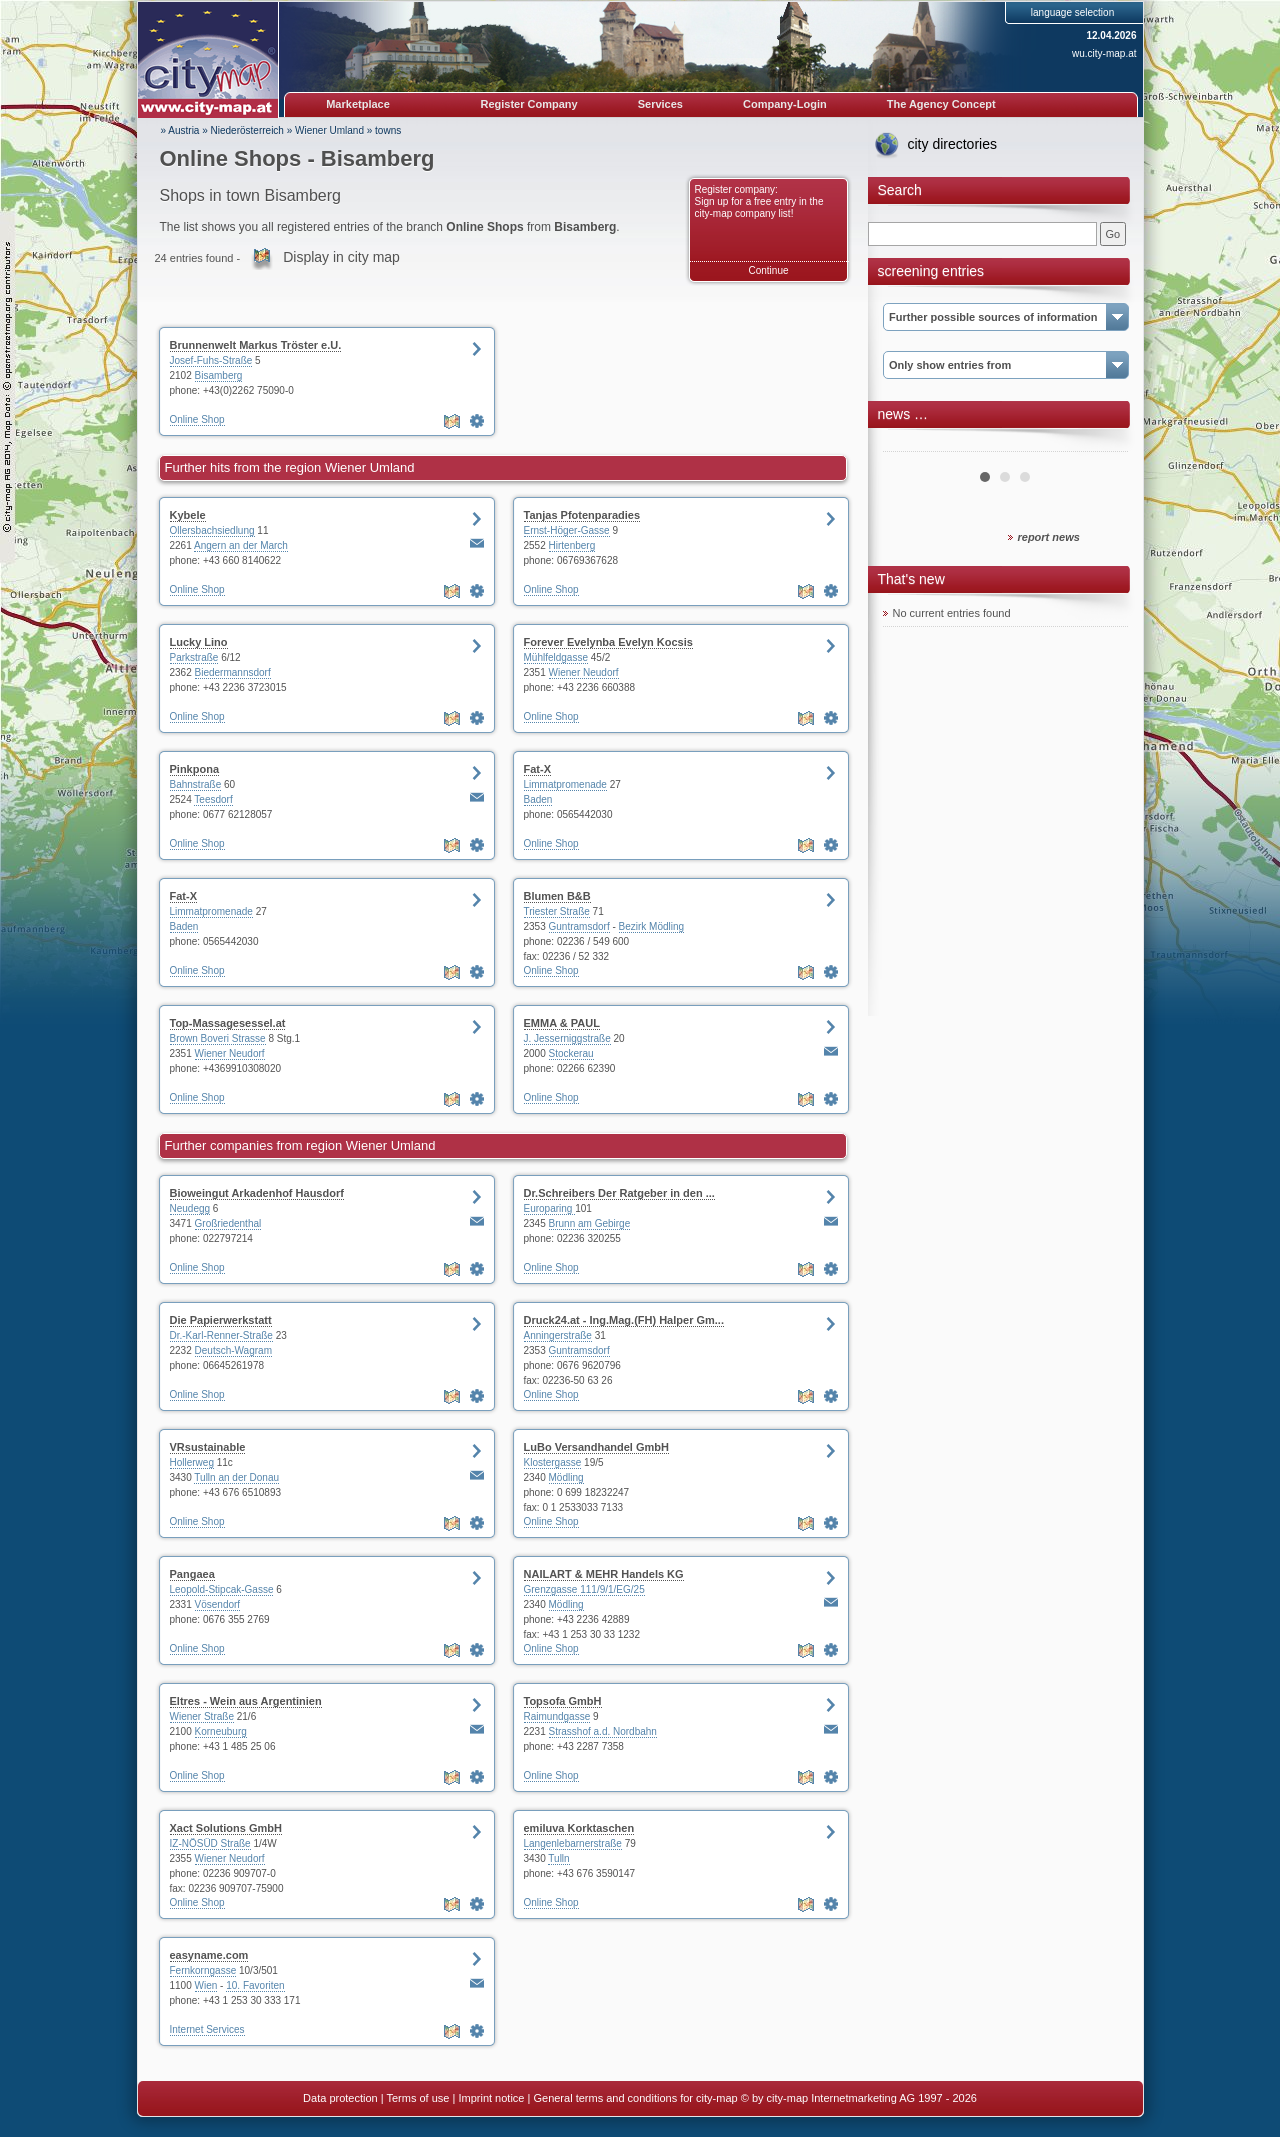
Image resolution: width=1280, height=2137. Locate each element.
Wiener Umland (329, 130)
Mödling (566, 1477)
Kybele (188, 515)
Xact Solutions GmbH (226, 1828)
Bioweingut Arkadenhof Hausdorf (257, 1193)
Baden (538, 799)
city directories (952, 144)
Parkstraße (194, 657)
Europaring (550, 1208)
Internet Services (207, 2029)
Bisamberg (219, 375)
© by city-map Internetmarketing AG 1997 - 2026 (859, 2098)
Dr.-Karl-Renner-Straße (221, 1335)
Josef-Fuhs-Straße (211, 360)
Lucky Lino (199, 642)
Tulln (558, 1858)
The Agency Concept (941, 104)
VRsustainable (208, 1447)
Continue (768, 270)
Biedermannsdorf (233, 672)
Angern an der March (241, 545)
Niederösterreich (247, 130)
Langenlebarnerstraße (573, 1843)
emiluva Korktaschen (579, 1828)
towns (388, 130)
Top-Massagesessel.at (228, 1023)
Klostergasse (553, 1462)
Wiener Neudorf (584, 672)
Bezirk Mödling (652, 926)
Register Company (529, 104)
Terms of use (417, 2098)
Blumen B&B (557, 896)
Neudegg (190, 1208)
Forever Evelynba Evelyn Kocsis (608, 642)
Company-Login (785, 104)
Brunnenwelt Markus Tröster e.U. (256, 345)
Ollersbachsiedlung (212, 530)
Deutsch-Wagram (233, 1350)
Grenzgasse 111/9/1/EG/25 (584, 1589)
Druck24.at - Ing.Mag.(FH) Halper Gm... (624, 1320)
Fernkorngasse (203, 1970)
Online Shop (197, 419)
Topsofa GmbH (563, 1701)
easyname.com (209, 1955)
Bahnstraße (196, 784)
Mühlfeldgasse (556, 657)
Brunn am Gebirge (590, 1223)
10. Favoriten (255, 1985)
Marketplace (358, 104)
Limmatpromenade (565, 784)
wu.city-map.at (1104, 53)
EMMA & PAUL (562, 1023)
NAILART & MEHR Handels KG (604, 1574)
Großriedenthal (228, 1223)
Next (1102, 444)
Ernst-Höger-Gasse (567, 530)
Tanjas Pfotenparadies (582, 515)
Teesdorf (213, 799)
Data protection (340, 2098)
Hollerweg (192, 1462)
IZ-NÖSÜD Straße (210, 1843)
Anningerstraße (558, 1335)
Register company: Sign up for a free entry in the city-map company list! (759, 201)
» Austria (180, 130)
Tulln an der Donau (236, 1477)
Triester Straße (557, 911)
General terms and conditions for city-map (635, 2098)
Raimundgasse (557, 1716)
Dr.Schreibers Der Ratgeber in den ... (619, 1193)
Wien (206, 1985)
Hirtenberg (572, 545)
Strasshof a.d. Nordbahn (603, 1731)
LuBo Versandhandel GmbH (596, 1447)
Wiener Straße (202, 1716)
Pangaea (192, 1574)
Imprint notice (491, 2098)
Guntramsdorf (579, 926)
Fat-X (538, 769)
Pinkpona (195, 769)
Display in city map (341, 257)
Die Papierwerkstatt (221, 1320)
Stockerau (571, 1053)
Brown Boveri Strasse (218, 1038)
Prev (909, 444)
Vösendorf (218, 1604)
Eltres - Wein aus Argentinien (246, 1701)
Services (660, 104)
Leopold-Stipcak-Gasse (222, 1589)
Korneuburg (221, 1731)
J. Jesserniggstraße (567, 1038)
